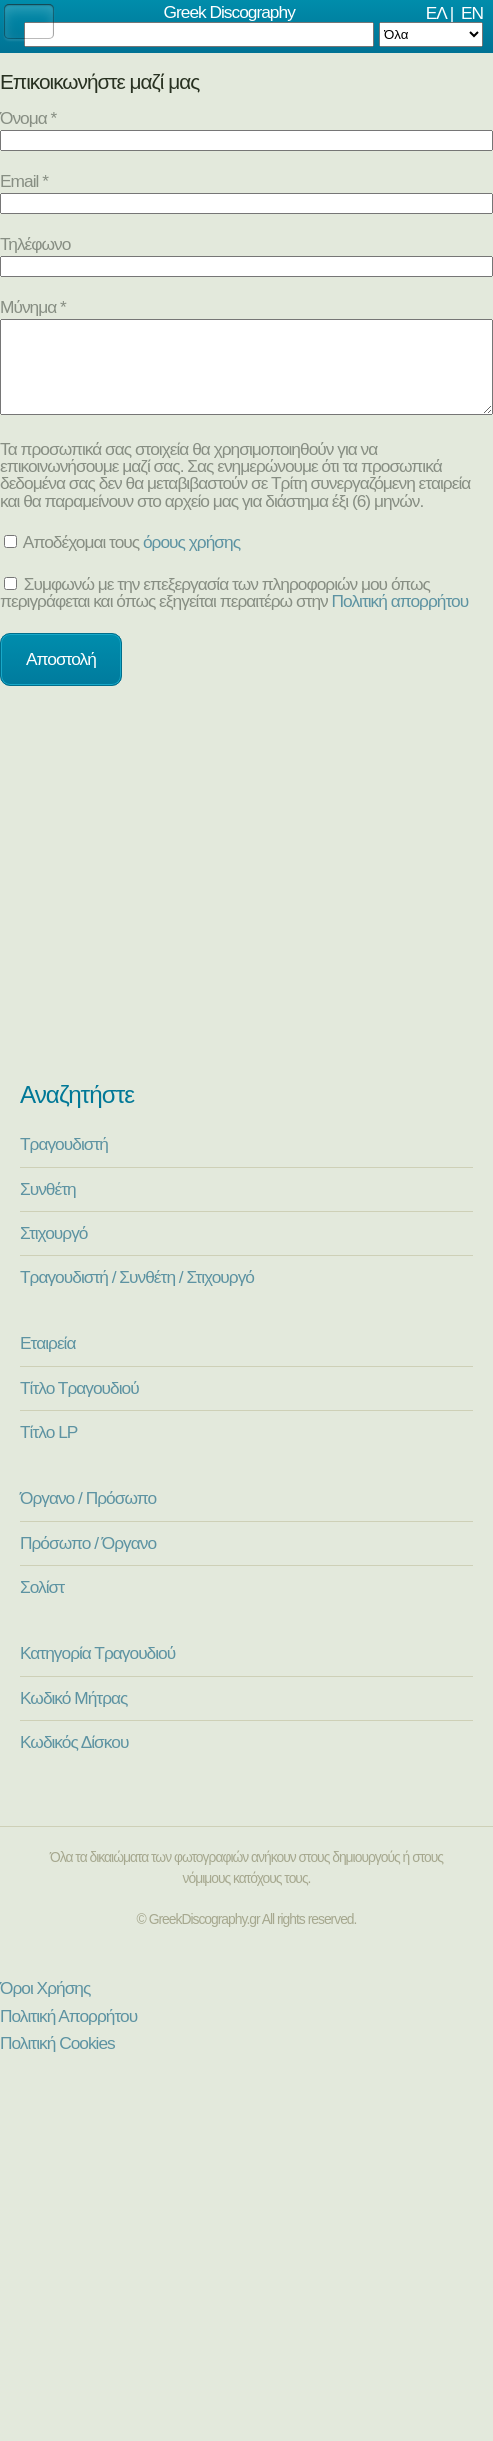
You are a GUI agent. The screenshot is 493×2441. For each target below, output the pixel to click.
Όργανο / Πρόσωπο (88, 1516)
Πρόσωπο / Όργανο (88, 1561)
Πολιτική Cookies (57, 2061)
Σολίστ (42, 1605)
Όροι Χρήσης (45, 2006)
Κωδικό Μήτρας (73, 1716)
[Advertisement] (246, 901)
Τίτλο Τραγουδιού (79, 1406)
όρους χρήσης (191, 560)
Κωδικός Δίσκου (74, 1760)
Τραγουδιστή (64, 1162)
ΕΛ (436, 13)
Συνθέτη (48, 1207)
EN (472, 13)
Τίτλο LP (48, 1450)
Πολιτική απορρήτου (400, 619)
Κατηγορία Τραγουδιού (97, 1671)
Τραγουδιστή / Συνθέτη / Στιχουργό (137, 1295)
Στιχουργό (53, 1251)
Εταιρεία (47, 1361)
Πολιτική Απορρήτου (68, 2034)
